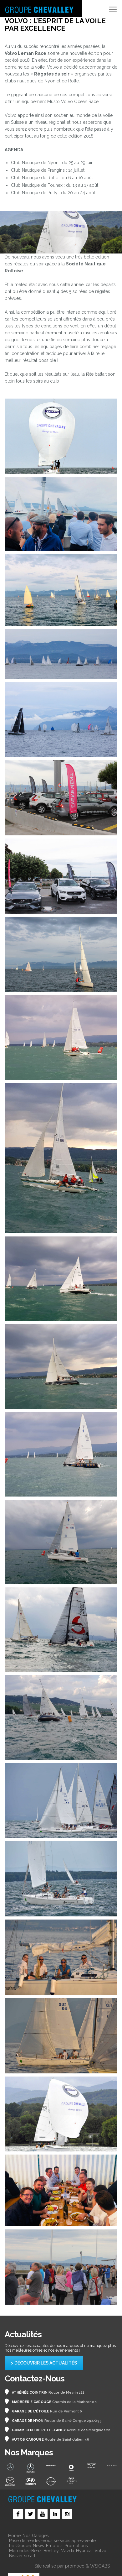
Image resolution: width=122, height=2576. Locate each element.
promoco (74, 2565)
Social (18, 2514)
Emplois (54, 2545)
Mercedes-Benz (25, 2550)
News (38, 2545)
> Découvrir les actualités (44, 2362)
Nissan (15, 2555)
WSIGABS (100, 2565)
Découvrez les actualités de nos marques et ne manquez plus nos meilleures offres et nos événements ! (60, 2348)
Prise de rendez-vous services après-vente (52, 2540)
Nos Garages (36, 2535)
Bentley (51, 2550)
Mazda (67, 2550)
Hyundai (84, 2550)
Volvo (100, 2550)
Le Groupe (20, 2545)
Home (14, 2535)
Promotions (76, 2545)
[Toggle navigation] (113, 9)
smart (29, 2555)
